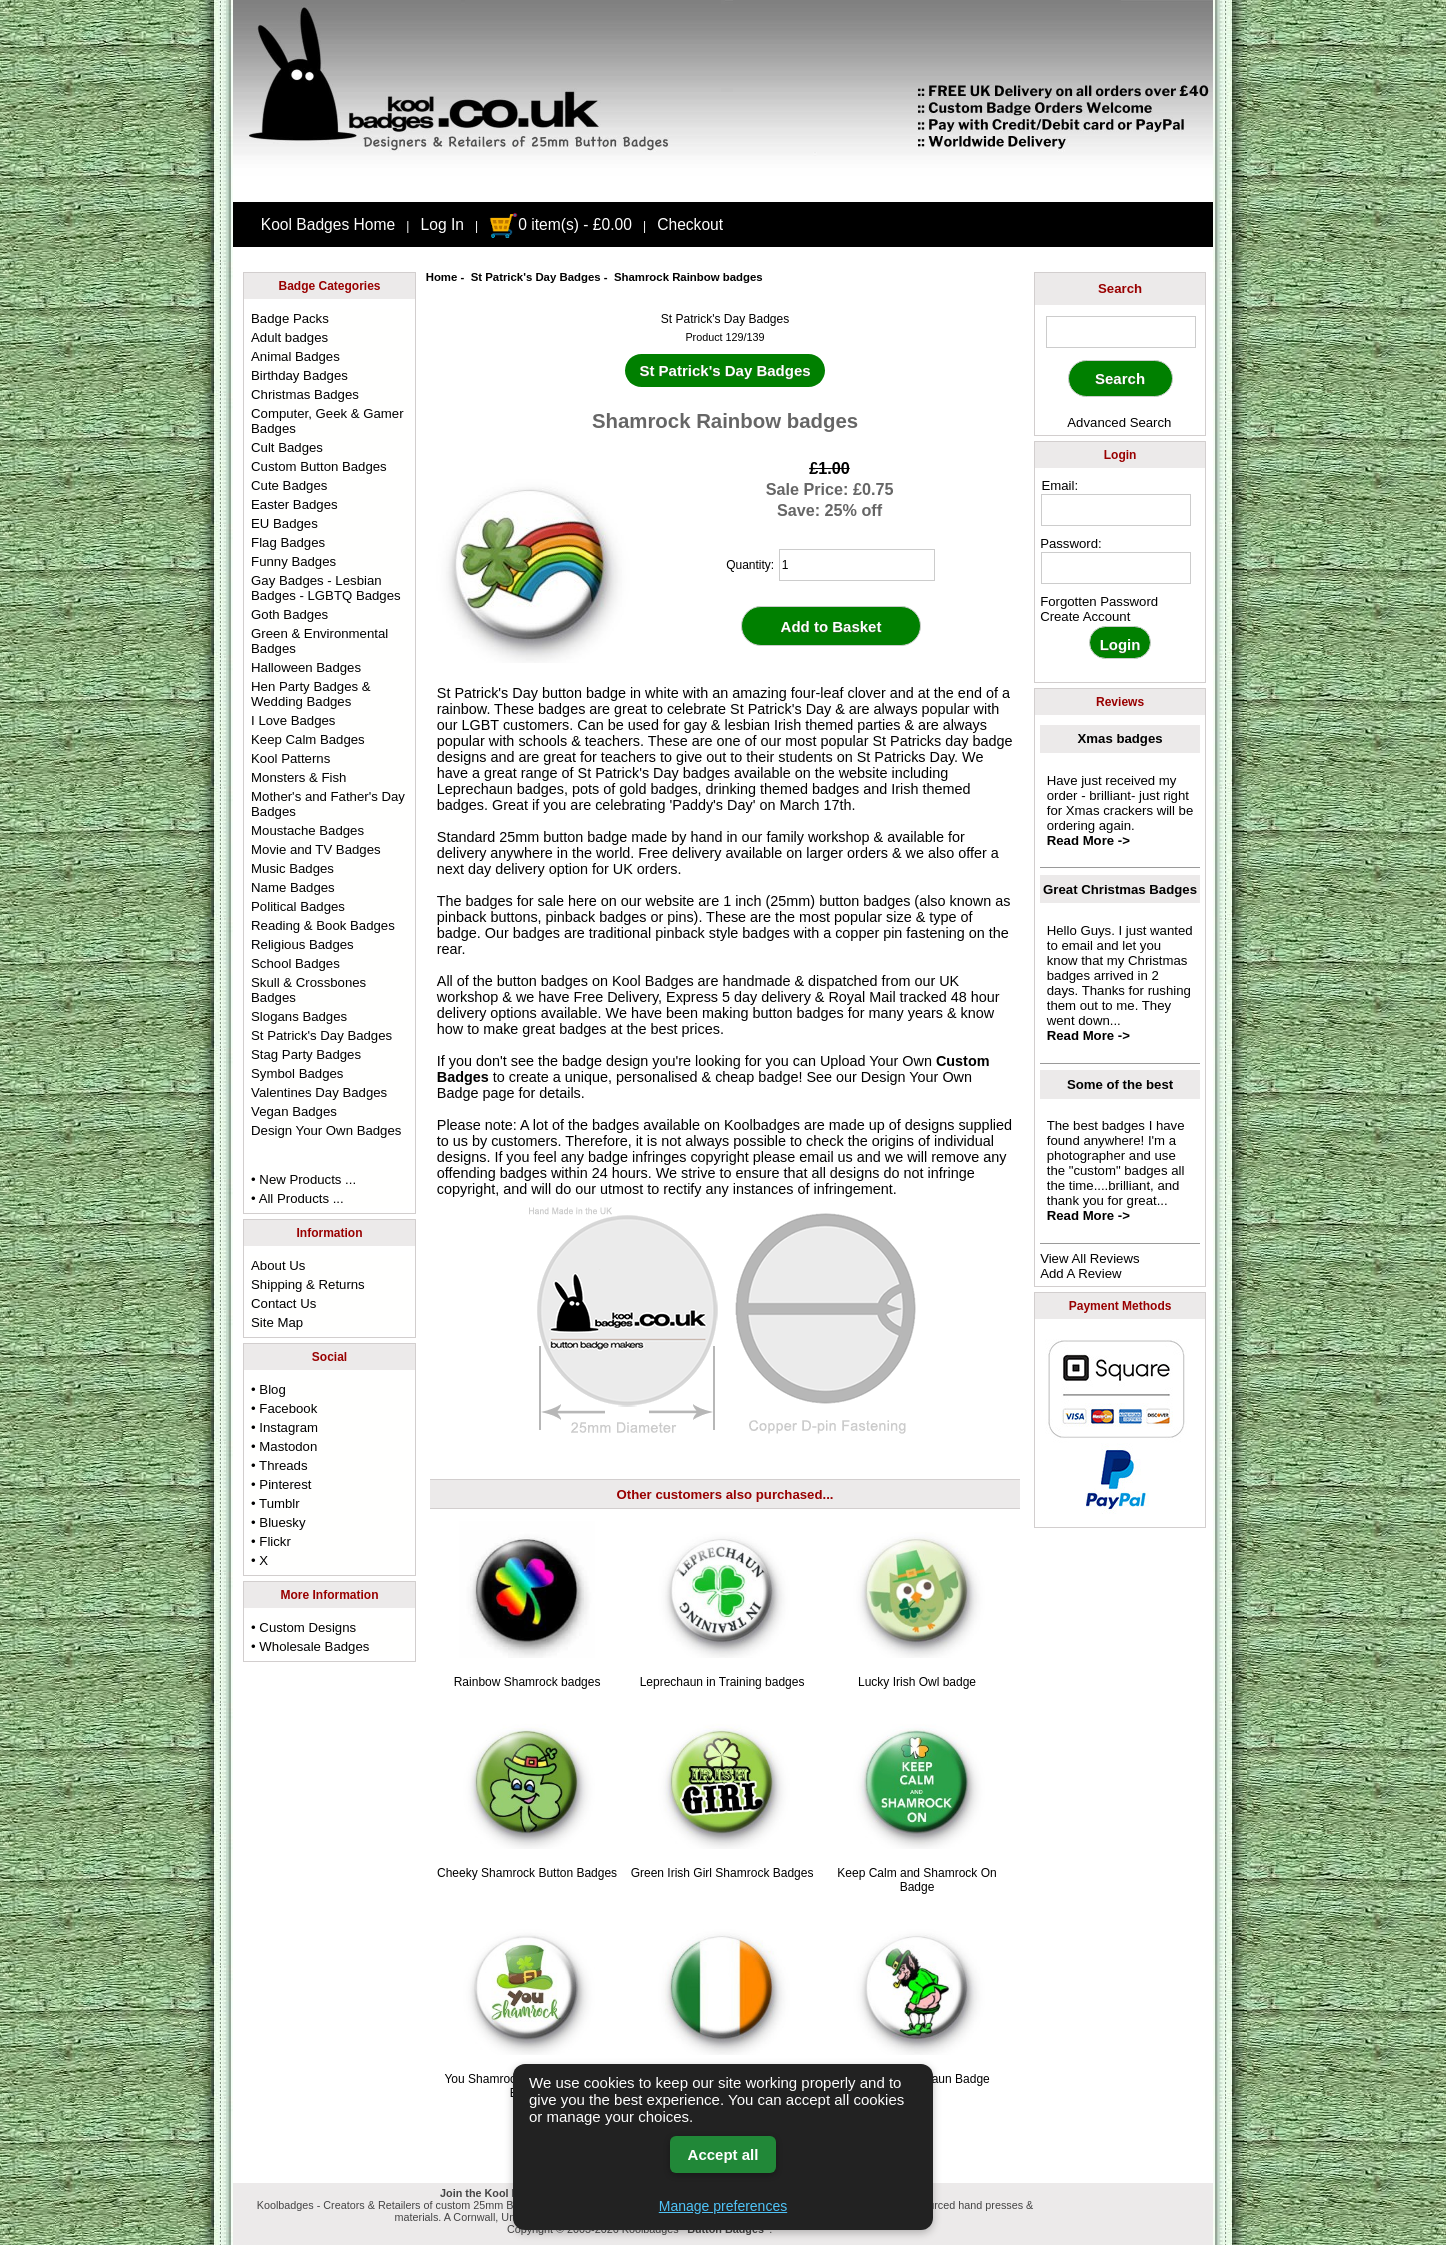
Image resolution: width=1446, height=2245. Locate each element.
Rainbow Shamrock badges (527, 1682)
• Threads (279, 1465)
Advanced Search (1119, 422)
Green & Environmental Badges (319, 641)
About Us (278, 1265)
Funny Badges (293, 561)
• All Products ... (297, 1198)
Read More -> (1088, 840)
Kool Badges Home (328, 224)
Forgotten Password (1099, 601)
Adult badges (289, 337)
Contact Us (283, 1303)
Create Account (1085, 616)
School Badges (295, 963)
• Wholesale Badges (310, 1646)
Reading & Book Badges (323, 925)
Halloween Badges (306, 667)
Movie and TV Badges (316, 849)
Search (1120, 288)
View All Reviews (1089, 1258)
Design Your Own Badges (326, 1130)
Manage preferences (723, 2206)
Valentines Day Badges (319, 1092)
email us (826, 1157)
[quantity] (857, 565)
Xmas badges (1120, 738)
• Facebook (284, 1408)
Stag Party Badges (306, 1054)
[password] (1116, 568)
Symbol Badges (297, 1073)
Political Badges (298, 906)
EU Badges (284, 523)
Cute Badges (289, 485)
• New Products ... (303, 1179)
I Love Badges (293, 720)
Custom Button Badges (319, 466)
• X (259, 1560)
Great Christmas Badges (1120, 889)
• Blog (268, 1389)
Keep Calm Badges (308, 739)
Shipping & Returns (308, 1284)
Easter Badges (294, 504)
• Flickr (271, 1541)
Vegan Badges (294, 1111)
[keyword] (1121, 332)
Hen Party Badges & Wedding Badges (311, 694)
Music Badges (292, 868)
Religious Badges (302, 944)
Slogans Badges (299, 1016)
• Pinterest (281, 1484)
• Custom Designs (303, 1627)
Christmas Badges (305, 394)
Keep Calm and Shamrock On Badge (916, 1880)
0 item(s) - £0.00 (560, 224)
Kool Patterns (290, 758)
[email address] (1116, 510)
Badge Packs (290, 318)
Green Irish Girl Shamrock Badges (722, 1873)
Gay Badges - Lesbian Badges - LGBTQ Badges (326, 588)
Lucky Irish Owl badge (917, 1682)
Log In (442, 224)
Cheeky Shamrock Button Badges (527, 1873)
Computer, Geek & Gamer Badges (327, 421)
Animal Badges (295, 356)
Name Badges (293, 887)
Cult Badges (287, 447)
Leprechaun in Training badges (722, 1682)
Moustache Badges (307, 830)
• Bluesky (278, 1522)
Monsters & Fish (298, 777)
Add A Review (1080, 1273)
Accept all (723, 2154)
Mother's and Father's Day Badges (328, 804)
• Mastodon (284, 1446)
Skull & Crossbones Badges (308, 990)
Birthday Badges (299, 375)
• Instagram (284, 1427)
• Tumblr (275, 1503)
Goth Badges (289, 614)
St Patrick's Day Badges (536, 277)
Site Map (277, 1322)
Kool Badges (653, 981)
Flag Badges (288, 542)
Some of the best (1120, 1084)
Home (442, 277)
